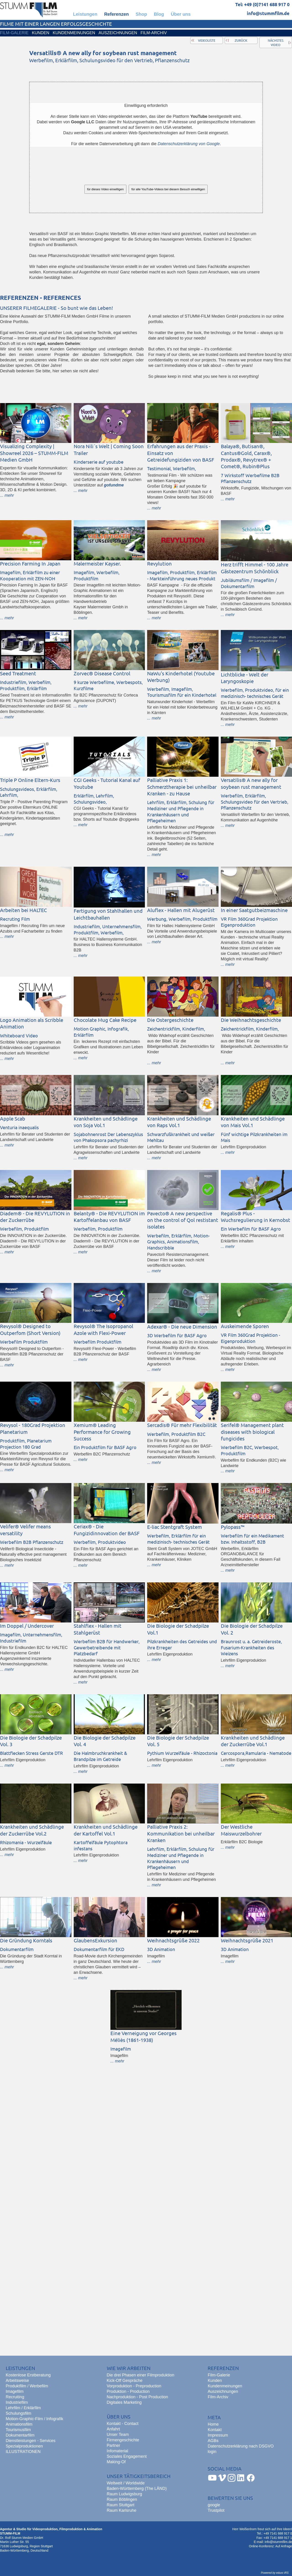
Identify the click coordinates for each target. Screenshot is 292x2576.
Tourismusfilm (18, 2429)
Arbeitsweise (17, 2380)
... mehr (7, 495)
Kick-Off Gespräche (125, 2380)
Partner (113, 2445)
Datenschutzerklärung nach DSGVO (241, 2446)
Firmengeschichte (123, 2440)
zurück (241, 40)
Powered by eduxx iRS (275, 2572)
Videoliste (206, 40)
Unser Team (118, 2434)
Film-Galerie (219, 2375)
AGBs (213, 2440)
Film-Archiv (218, 2397)
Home (213, 2424)
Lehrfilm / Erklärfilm (23, 2408)
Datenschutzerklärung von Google (189, 143)
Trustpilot (216, 2510)
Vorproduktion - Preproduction (134, 2386)
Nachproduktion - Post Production (137, 2397)
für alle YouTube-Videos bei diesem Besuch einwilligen (168, 189)
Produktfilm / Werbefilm (27, 2386)
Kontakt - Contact (122, 2423)
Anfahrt (113, 2429)
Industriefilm (17, 2402)
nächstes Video (275, 42)
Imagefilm (14, 2391)
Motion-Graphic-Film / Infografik (34, 2419)
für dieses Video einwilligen (105, 189)
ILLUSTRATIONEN (23, 2451)
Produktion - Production (128, 2391)
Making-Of (116, 2462)
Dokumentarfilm (20, 2435)
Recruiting (15, 2397)
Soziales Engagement (127, 2456)
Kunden (215, 2380)
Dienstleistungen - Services (30, 2440)
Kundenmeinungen (225, 2386)
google (214, 2505)
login (212, 2451)
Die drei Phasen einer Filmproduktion (140, 2375)
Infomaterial (117, 2451)
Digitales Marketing (124, 2402)
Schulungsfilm (18, 2413)
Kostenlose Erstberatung (28, 2375)
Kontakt (215, 2429)
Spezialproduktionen (24, 2446)
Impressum (218, 2435)
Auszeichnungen (223, 2391)
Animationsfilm (19, 2424)
